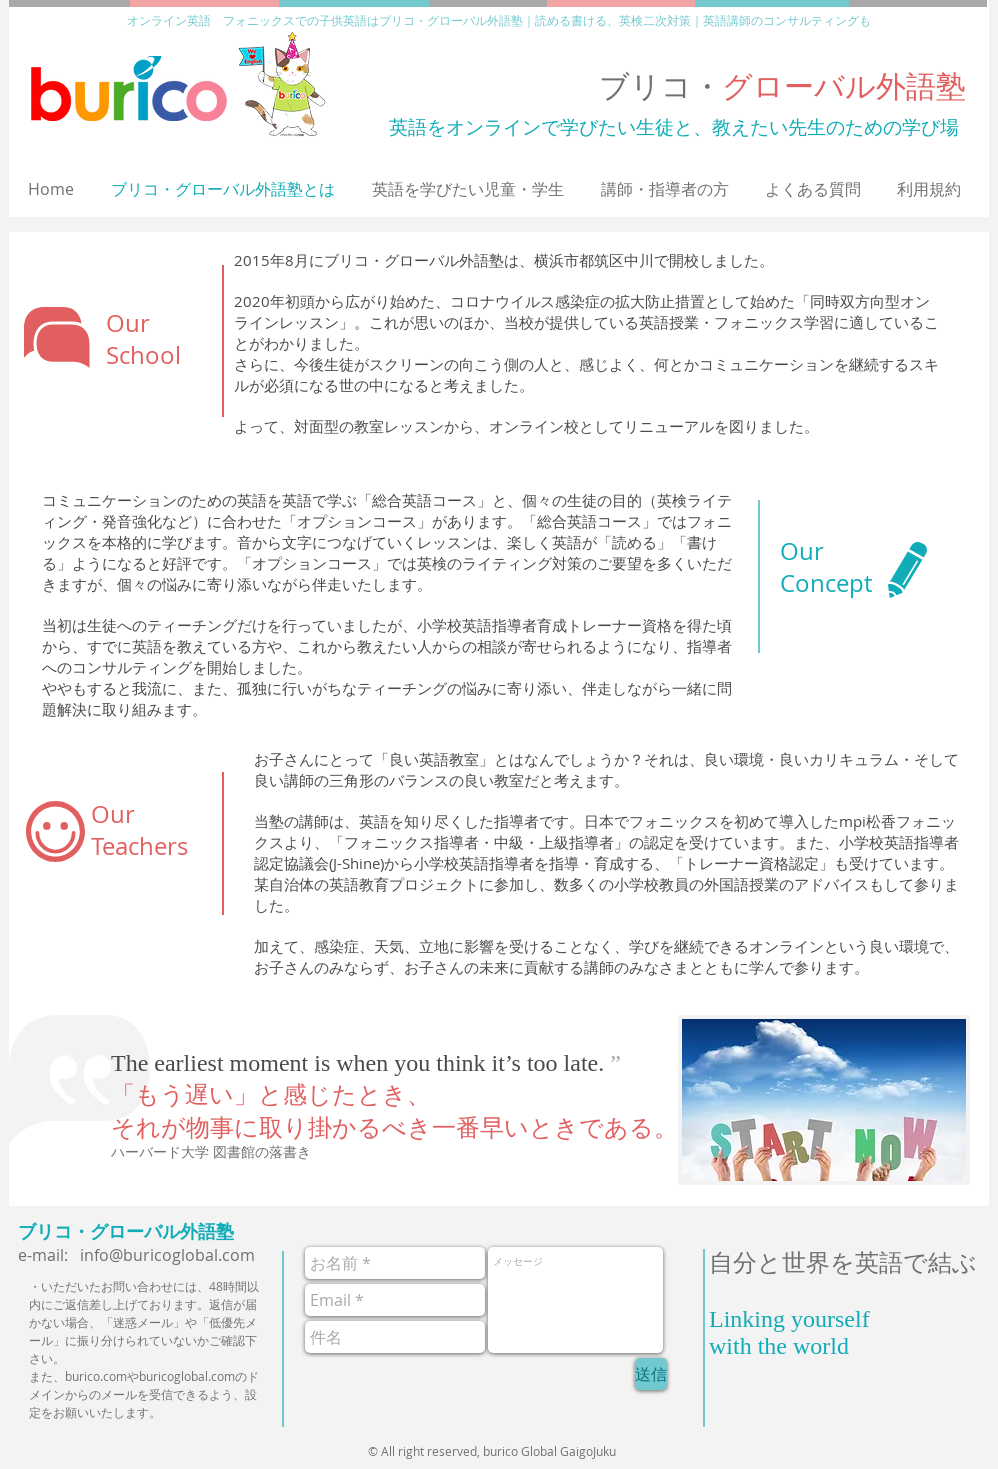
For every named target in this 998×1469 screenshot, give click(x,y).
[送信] (651, 1374)
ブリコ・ (782, 86)
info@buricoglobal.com (167, 1255)
